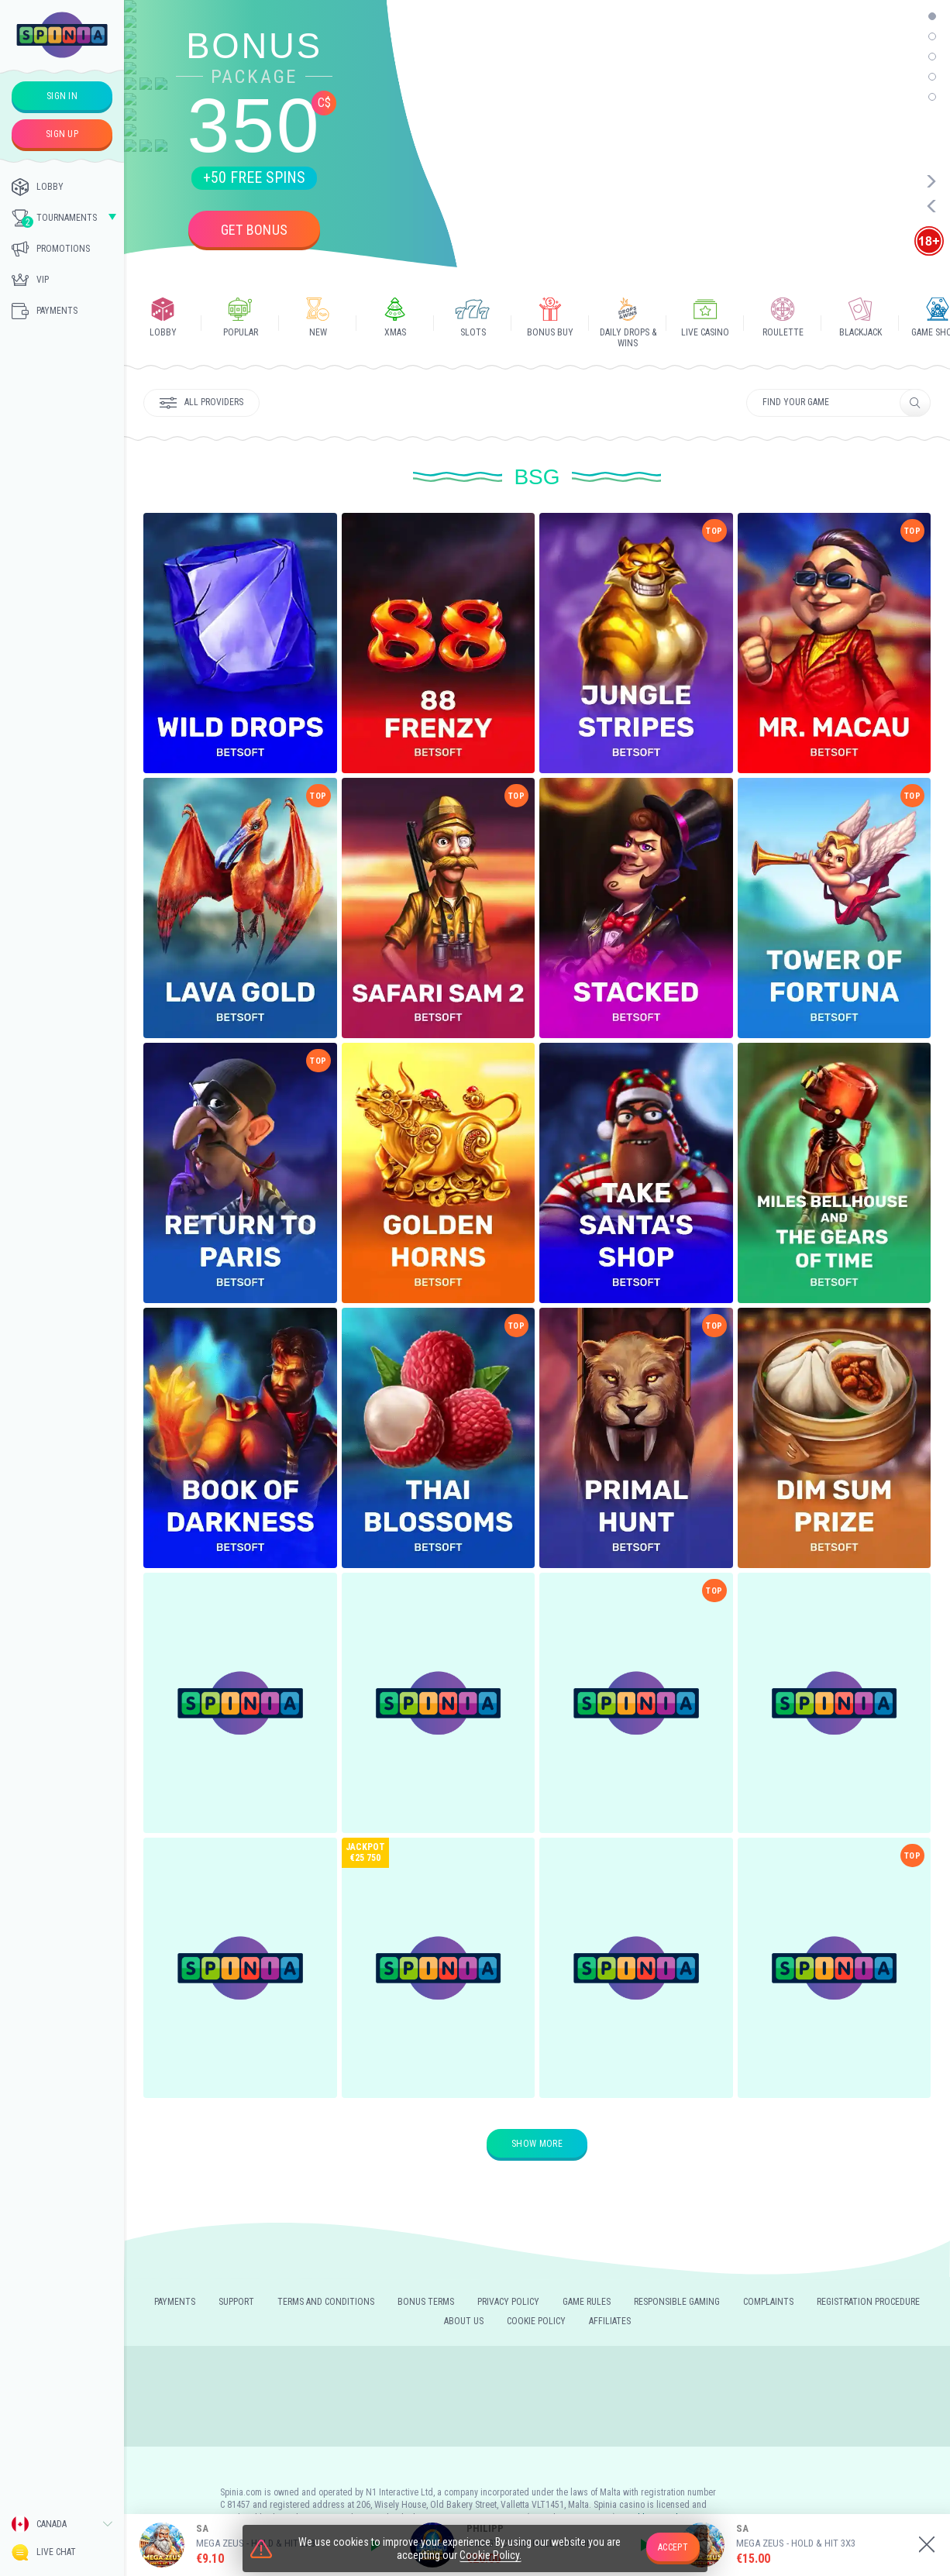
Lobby (38, 186)
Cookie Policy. (490, 2555)
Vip (30, 279)
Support (236, 2301)
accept (673, 2547)
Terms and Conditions (325, 2301)
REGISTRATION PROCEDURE (868, 2301)
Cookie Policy (536, 2321)
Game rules (587, 2301)
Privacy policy (508, 2301)
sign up (62, 134)
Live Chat (44, 2552)
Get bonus (254, 230)
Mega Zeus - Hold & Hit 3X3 (795, 2543)
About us (464, 2321)
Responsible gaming (677, 2301)
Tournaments (54, 218)
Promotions (51, 248)
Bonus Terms (426, 2301)
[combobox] (62, 2524)
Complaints (768, 2301)
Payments (44, 310)
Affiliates (610, 2321)
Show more (537, 2143)
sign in (61, 96)
